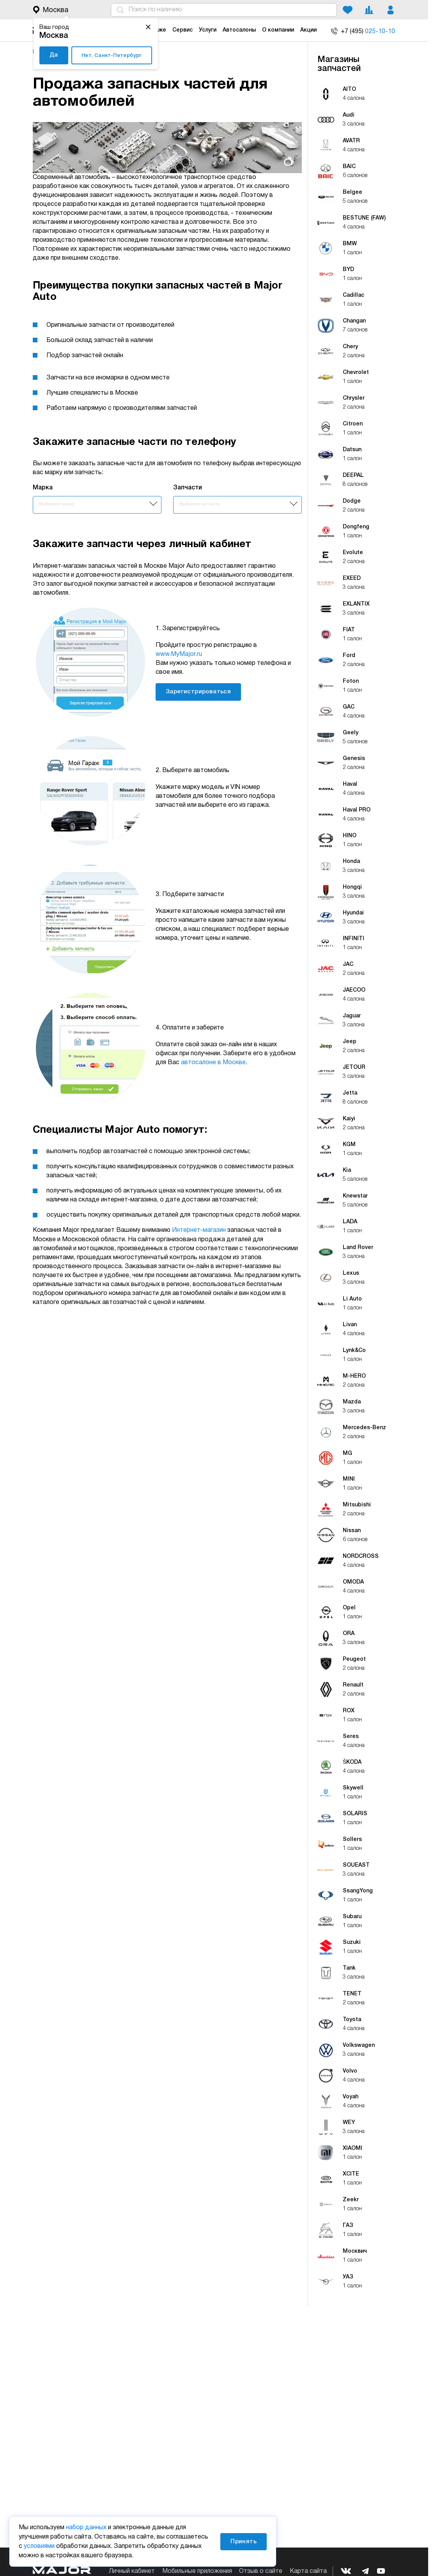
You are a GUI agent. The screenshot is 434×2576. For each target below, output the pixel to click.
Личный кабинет (132, 2571)
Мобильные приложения (197, 2571)
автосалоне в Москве (213, 1062)
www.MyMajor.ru (179, 654)
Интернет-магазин (199, 1230)
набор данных (86, 2527)
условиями (39, 2546)
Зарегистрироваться (198, 691)
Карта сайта (308, 2571)
